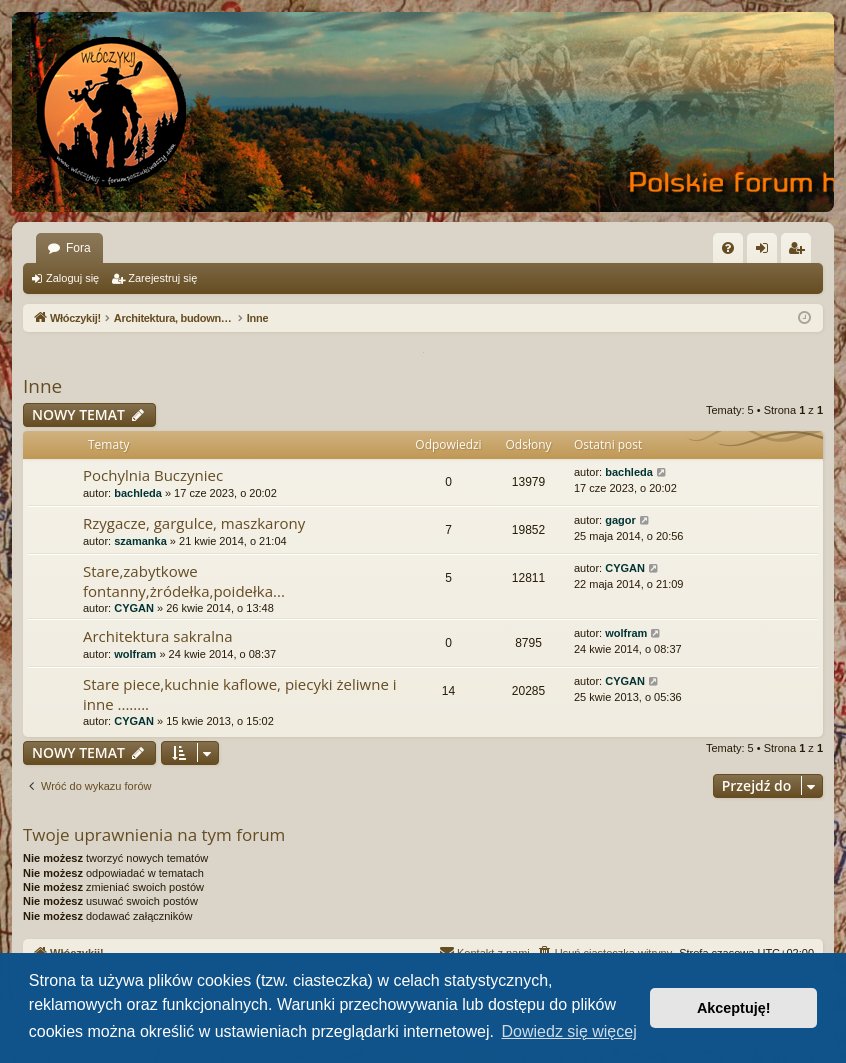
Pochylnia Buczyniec (153, 475)
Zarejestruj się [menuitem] (800, 252)
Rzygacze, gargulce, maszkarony (194, 523)
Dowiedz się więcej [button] (569, 1031)
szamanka (140, 541)
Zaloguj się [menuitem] (766, 252)
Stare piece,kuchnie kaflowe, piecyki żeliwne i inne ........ (240, 693)
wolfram (135, 654)
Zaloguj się (72, 278)
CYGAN (134, 608)
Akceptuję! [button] (734, 1008)
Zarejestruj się (162, 278)
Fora (78, 248)
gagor (620, 520)
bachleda (138, 493)
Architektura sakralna (158, 636)
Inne (42, 386)
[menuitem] (728, 248)
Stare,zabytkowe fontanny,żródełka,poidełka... (184, 580)
